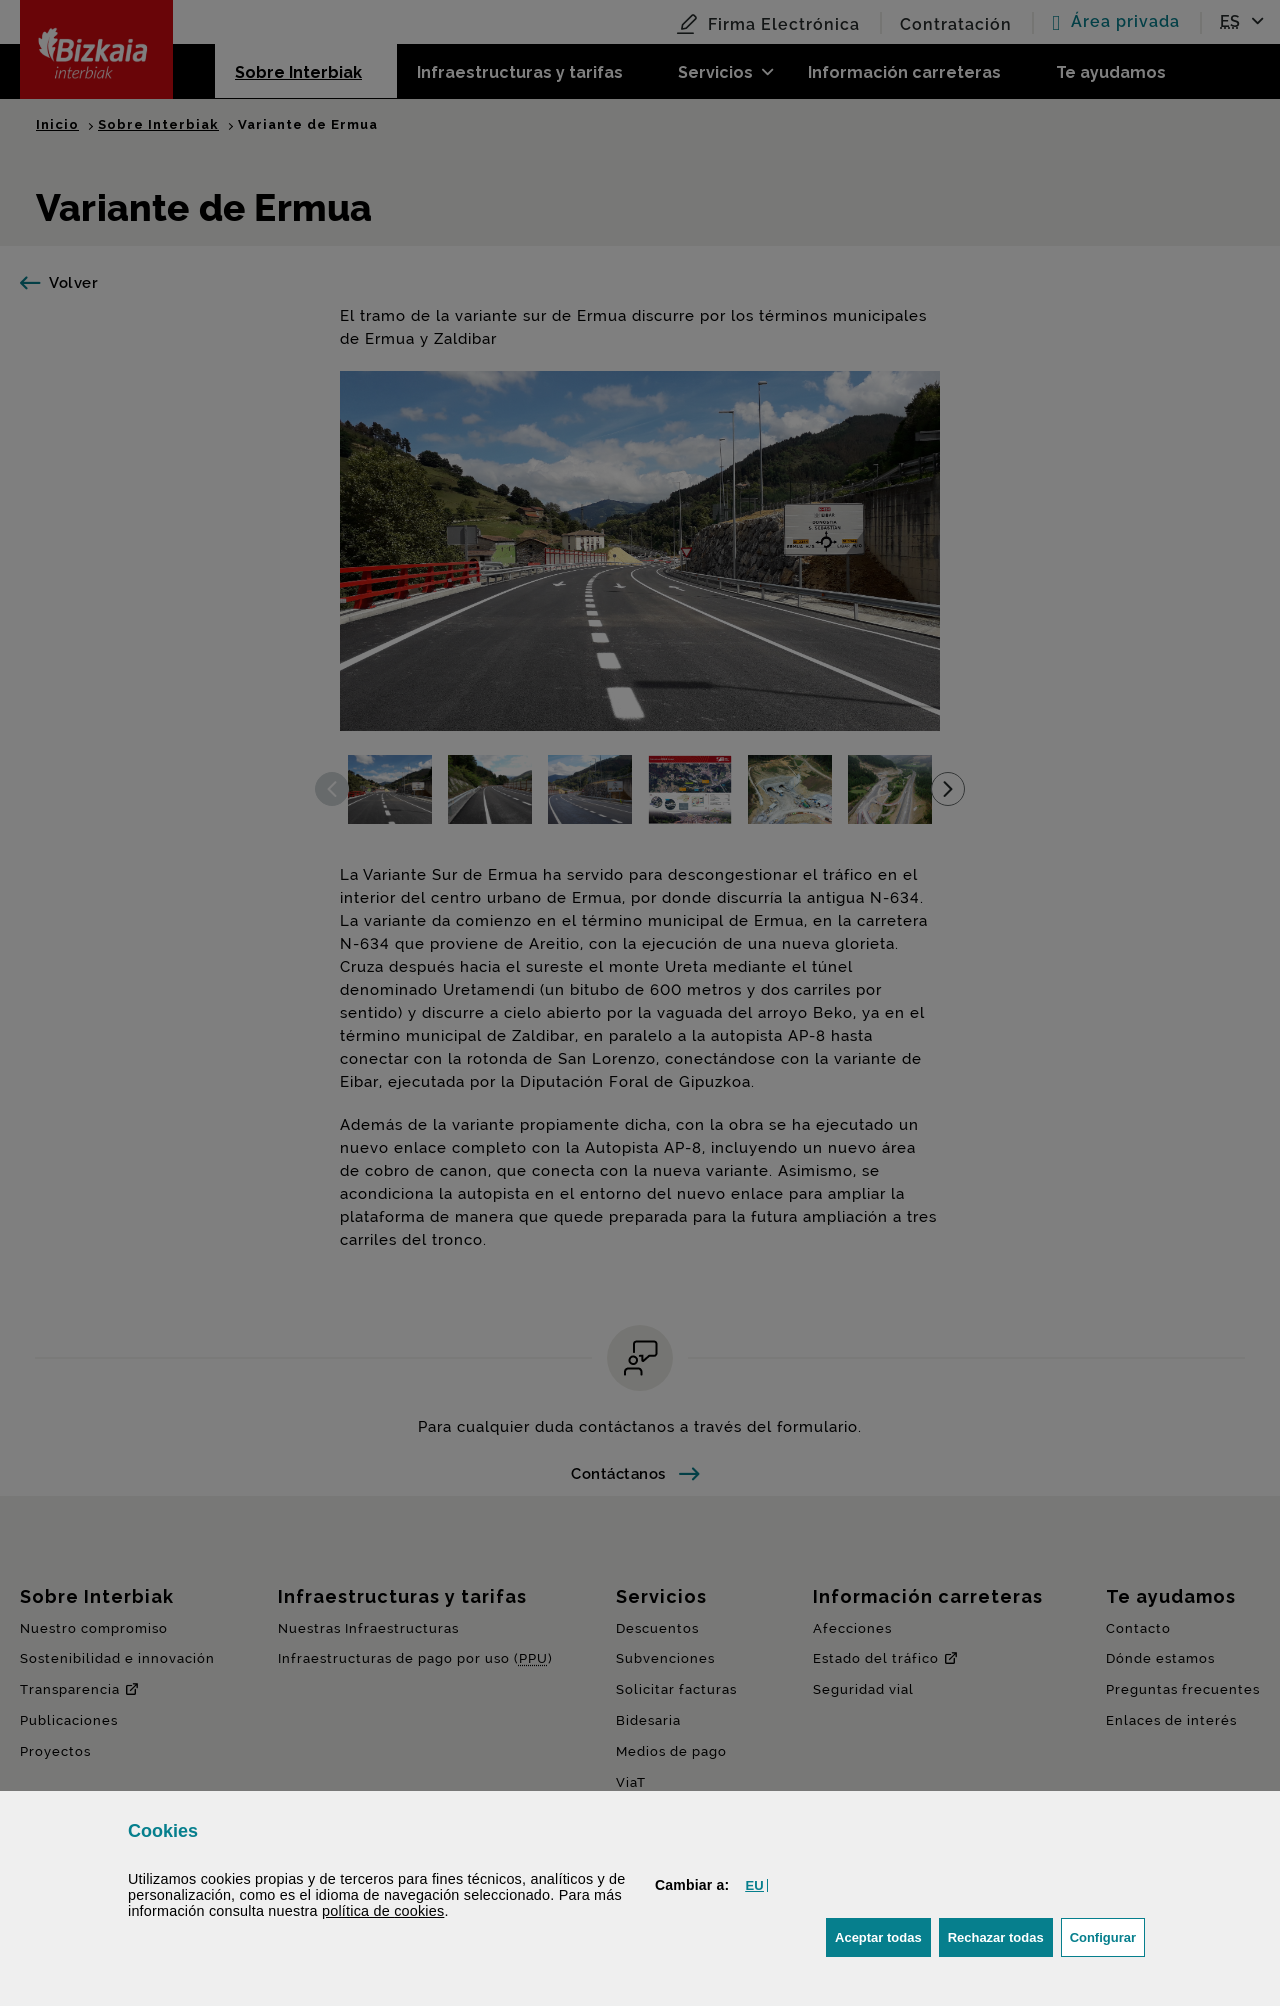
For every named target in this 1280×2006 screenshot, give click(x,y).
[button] (754, 1885)
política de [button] (383, 1911)
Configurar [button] (1107, 1935)
